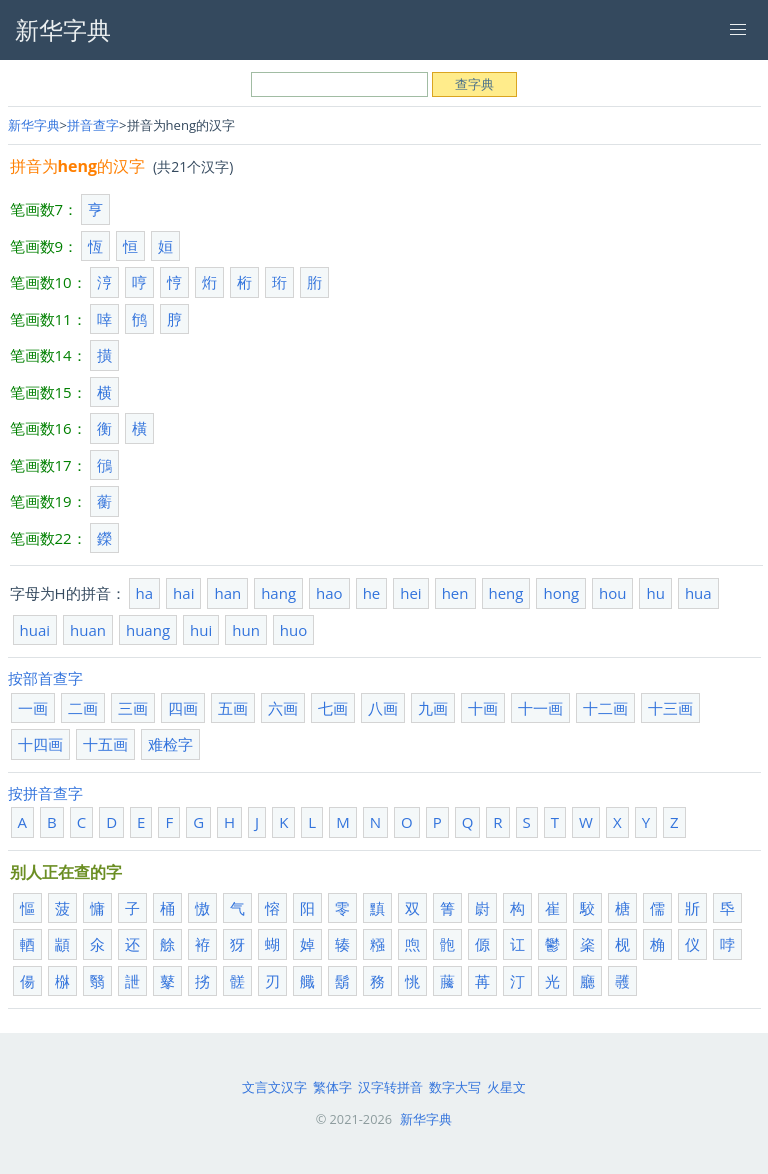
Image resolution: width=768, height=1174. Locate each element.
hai (183, 593)
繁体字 (332, 1087)
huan (88, 630)
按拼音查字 (45, 793)
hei (410, 593)
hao (329, 593)
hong (561, 593)
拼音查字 (93, 125)
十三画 (670, 708)
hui (201, 630)
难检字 (170, 744)
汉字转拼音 (390, 1087)
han (227, 593)
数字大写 (455, 1087)
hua (698, 593)
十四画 (40, 744)
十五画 (105, 744)
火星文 (506, 1087)
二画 (83, 708)
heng (506, 593)
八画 (383, 708)
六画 (283, 708)
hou (612, 593)
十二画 (605, 708)
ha (145, 593)
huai (35, 630)
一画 (33, 708)
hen (455, 593)
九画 (433, 708)
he (372, 593)
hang (278, 593)
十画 (483, 708)
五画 (233, 708)
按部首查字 (45, 678)
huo (293, 630)
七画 (333, 708)
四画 (183, 708)
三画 (133, 708)
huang (148, 630)
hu (655, 593)
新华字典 (34, 125)
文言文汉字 (274, 1087)
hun (246, 630)
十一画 (540, 708)
